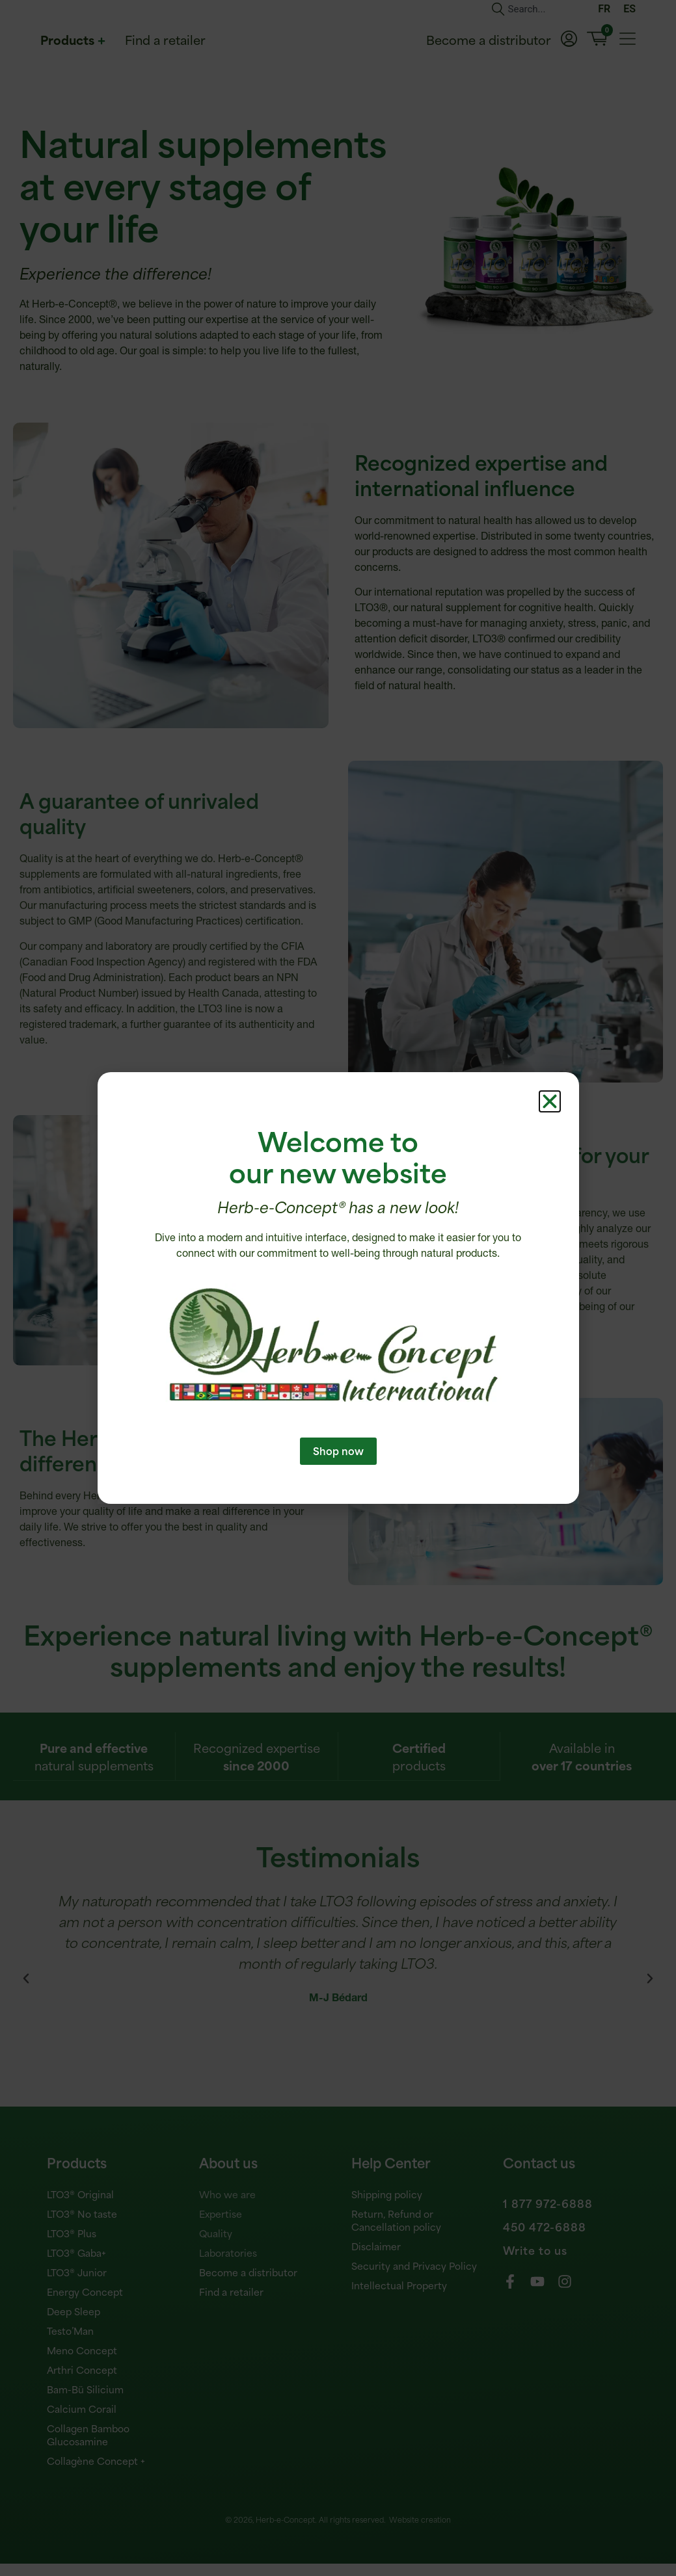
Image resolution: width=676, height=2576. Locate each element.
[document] (338, 1288)
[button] (550, 1125)
